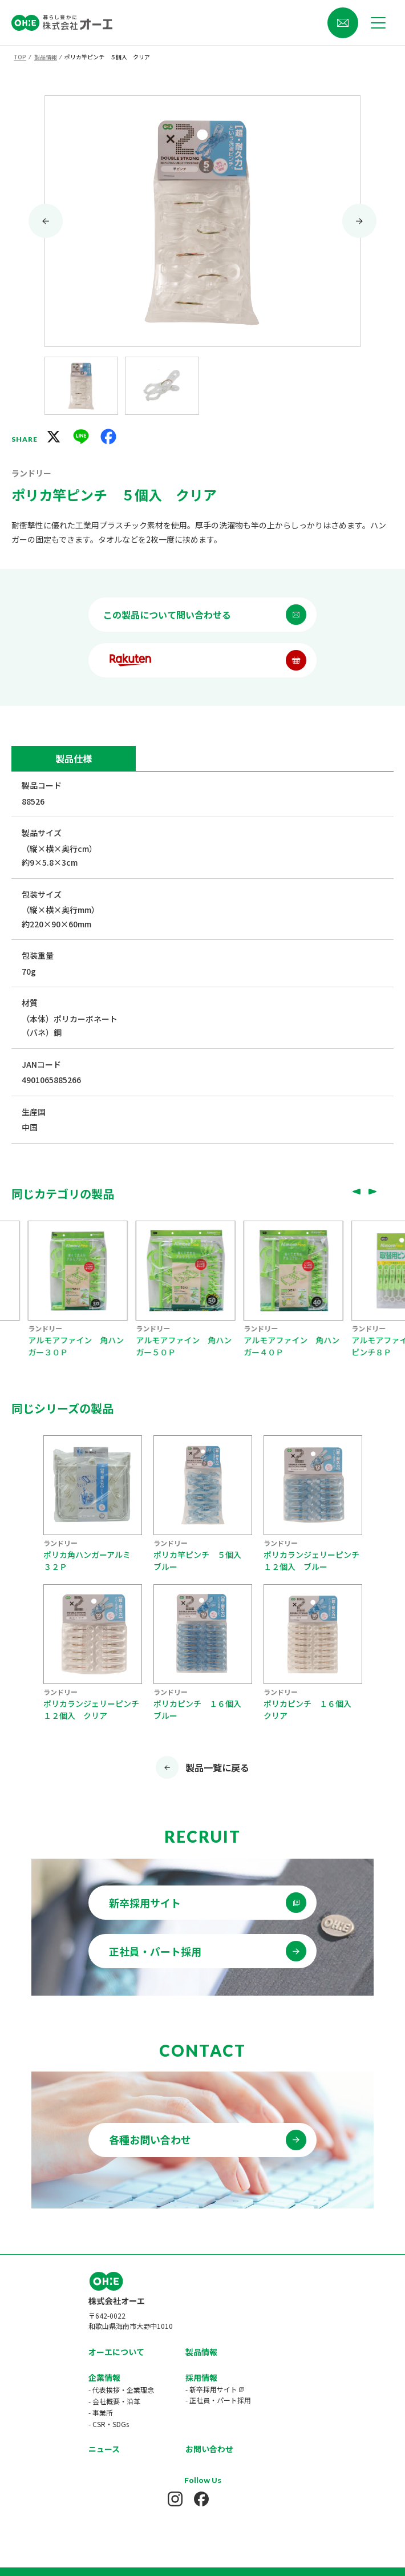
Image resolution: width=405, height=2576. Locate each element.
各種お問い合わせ (150, 2139)
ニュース (104, 2416)
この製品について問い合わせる (167, 614)
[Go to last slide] (46, 221)
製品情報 (201, 2319)
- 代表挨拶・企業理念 (121, 2357)
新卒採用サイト (145, 1902)
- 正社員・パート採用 (218, 2367)
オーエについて (116, 2319)
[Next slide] (359, 221)
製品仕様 (73, 758)
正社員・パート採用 (155, 1951)
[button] (81, 386)
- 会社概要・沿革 (114, 2368)
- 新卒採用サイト (211, 2356)
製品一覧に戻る (217, 1767)
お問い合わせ (209, 2416)
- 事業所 (100, 2380)
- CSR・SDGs (108, 2391)
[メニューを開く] (378, 22)
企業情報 (104, 2345)
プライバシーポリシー (202, 2538)
